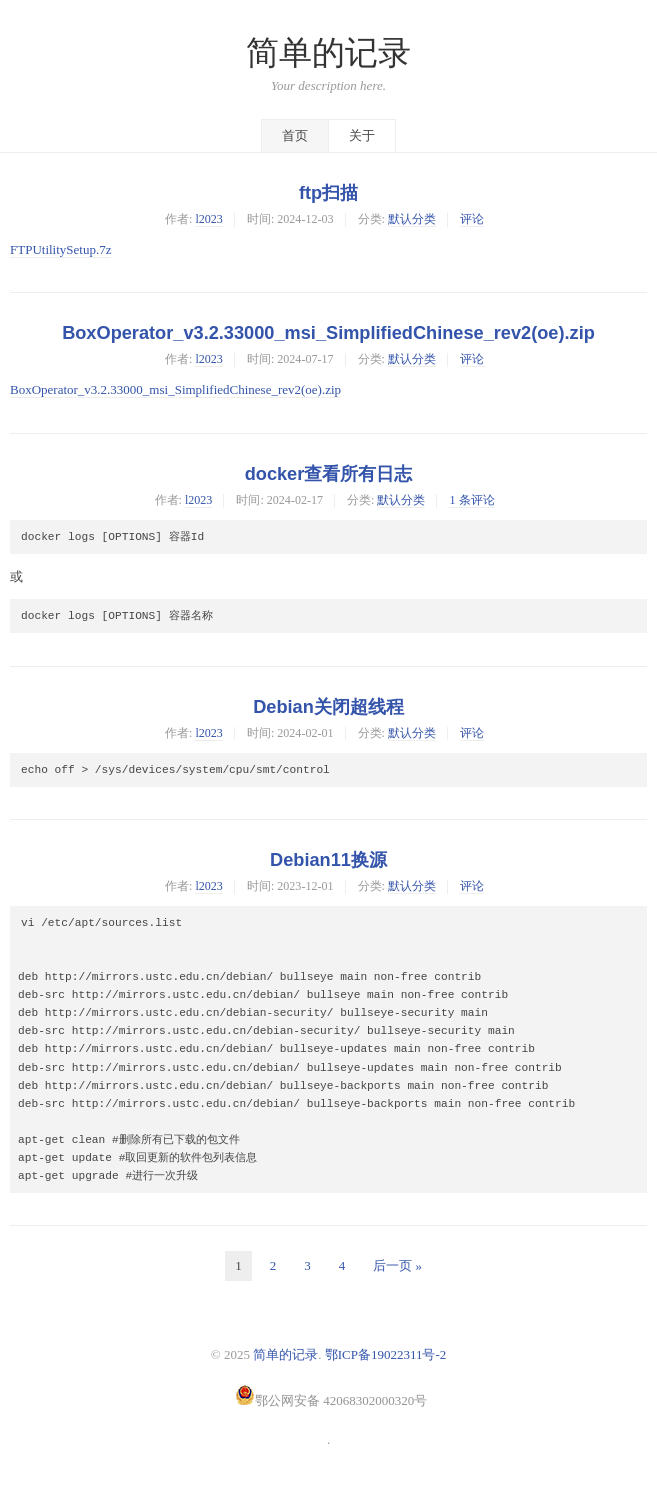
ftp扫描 (328, 193)
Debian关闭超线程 (328, 707)
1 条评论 (471, 500)
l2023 (208, 219)
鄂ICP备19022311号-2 (386, 1354)
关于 (362, 135)
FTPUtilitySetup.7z (60, 249)
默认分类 (412, 219)
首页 (295, 135)
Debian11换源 (328, 860)
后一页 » (397, 1265)
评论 (472, 219)
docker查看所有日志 (329, 474)
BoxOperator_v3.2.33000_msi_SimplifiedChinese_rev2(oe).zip (328, 333)
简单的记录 (328, 53)
